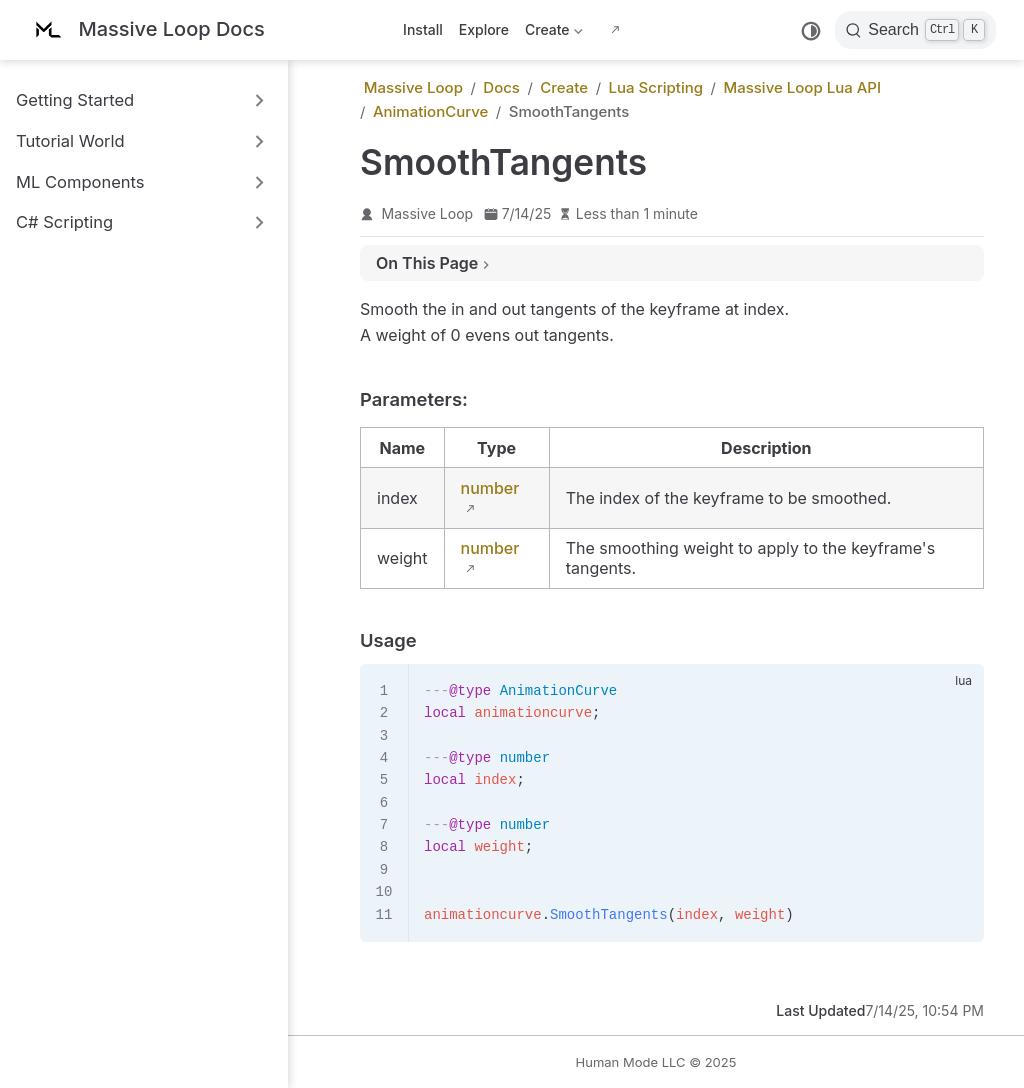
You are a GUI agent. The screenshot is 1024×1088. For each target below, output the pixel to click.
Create (553, 33)
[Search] (915, 30)
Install (423, 29)
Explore (484, 29)
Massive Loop (428, 213)
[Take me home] (146, 30)
